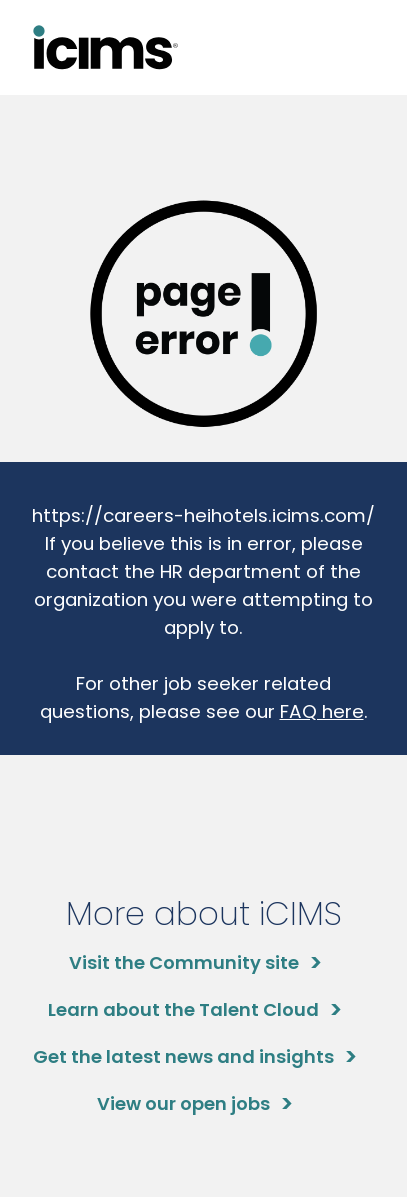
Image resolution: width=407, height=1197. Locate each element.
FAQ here (322, 711)
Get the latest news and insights (183, 1056)
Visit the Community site (184, 962)
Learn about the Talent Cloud (183, 1009)
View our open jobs (183, 1103)
